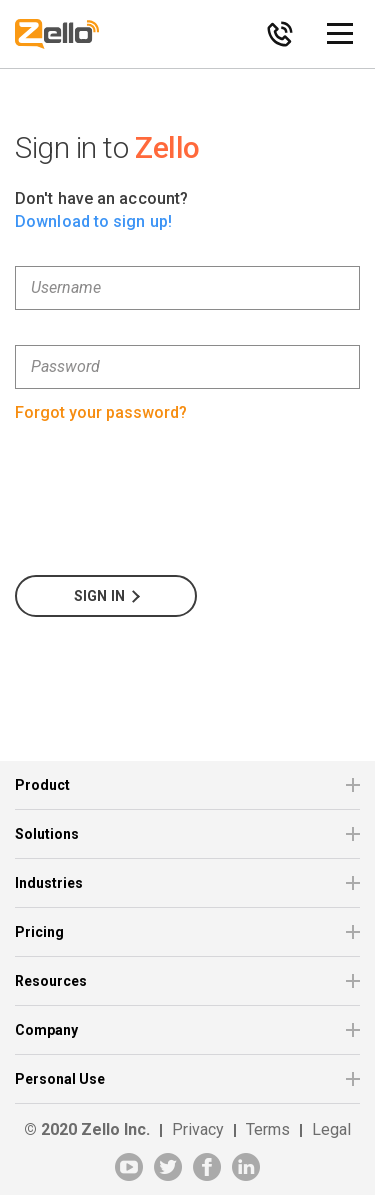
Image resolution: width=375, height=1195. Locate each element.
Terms (268, 1129)
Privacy (198, 1129)
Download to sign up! (93, 221)
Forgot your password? (101, 412)
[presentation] (167, 501)
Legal (331, 1129)
